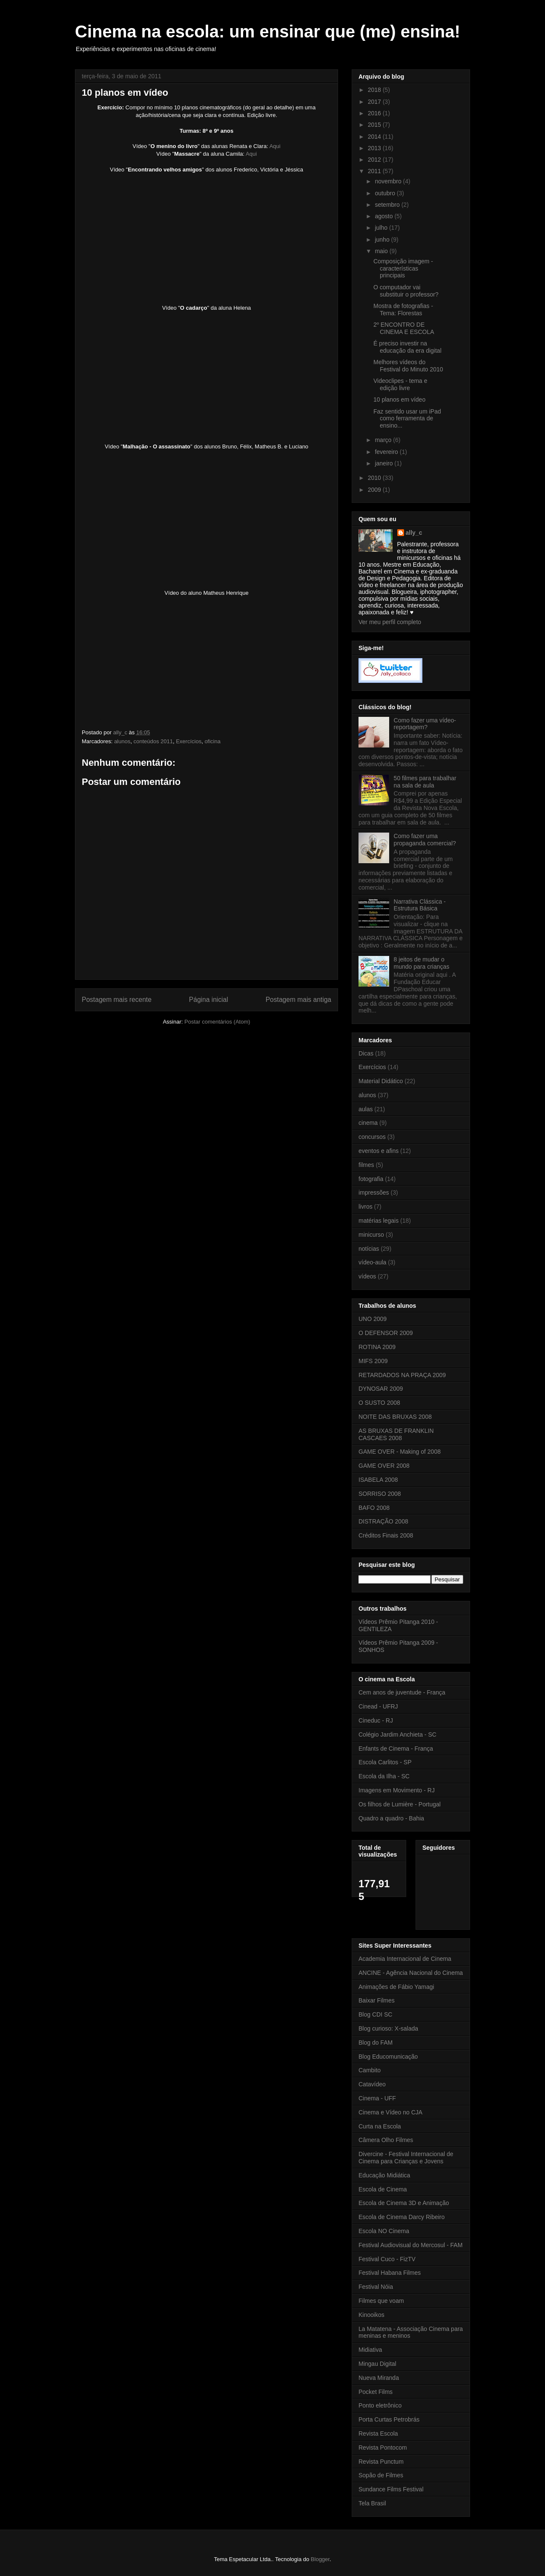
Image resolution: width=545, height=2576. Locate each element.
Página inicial (208, 999)
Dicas (366, 1053)
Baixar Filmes (377, 2000)
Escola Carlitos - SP (385, 1762)
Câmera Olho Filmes (386, 2140)
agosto (384, 216)
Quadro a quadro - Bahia (391, 1818)
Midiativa (370, 2349)
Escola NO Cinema (384, 2231)
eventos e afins (379, 1150)
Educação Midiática (384, 2175)
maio (382, 251)
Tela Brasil (372, 2503)
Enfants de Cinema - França (396, 1748)
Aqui (275, 146)
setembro (388, 204)
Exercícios (188, 741)
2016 (375, 113)
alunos (122, 741)
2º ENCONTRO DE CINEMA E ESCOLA (403, 328)
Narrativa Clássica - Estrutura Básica (420, 905)
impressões (374, 1192)
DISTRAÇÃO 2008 (383, 1521)
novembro (389, 181)
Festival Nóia (376, 2286)
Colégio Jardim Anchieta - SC (397, 1734)
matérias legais (379, 1220)
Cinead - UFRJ (378, 1706)
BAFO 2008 (374, 1507)
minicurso (371, 1234)
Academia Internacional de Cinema (405, 1958)
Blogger (320, 2559)
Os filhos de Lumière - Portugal (400, 1804)
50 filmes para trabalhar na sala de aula (425, 782)
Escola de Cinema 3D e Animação (404, 2202)
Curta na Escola (380, 2126)
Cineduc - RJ (376, 1720)
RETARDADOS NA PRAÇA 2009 (402, 1375)
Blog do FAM (376, 2042)
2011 (375, 171)
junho (383, 239)
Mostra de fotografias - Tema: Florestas (403, 309)
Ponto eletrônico (380, 2405)
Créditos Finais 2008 (386, 1535)
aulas (366, 1109)
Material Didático (381, 1081)
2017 (375, 101)
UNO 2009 (373, 1318)
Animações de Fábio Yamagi (396, 1986)
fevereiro (387, 451)
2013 (375, 148)
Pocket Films (376, 2391)
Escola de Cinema (383, 2189)
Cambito (370, 2070)
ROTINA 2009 (377, 1347)
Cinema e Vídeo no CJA (390, 2112)
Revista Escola (378, 2433)
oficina (212, 741)
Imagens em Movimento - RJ (397, 1790)
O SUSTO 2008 (379, 1402)
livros (366, 1206)
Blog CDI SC (375, 2014)
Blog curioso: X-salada (388, 2028)
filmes (366, 1164)
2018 (375, 89)
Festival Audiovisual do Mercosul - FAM (410, 2245)
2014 (375, 136)
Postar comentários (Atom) (217, 1021)
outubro (385, 193)
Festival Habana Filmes (390, 2272)
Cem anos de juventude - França (402, 1692)
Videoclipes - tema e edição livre (400, 384)
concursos (372, 1136)
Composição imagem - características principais (403, 268)
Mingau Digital (377, 2363)
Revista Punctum (381, 2461)
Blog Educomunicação (388, 2056)
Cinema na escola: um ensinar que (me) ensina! (267, 31)
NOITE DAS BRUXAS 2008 (395, 1416)
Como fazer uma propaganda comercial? (425, 840)
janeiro (384, 463)
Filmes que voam (381, 2300)
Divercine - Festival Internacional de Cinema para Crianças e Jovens (406, 2158)
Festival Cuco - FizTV (387, 2259)
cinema (368, 1122)
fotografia (371, 1178)
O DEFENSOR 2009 (386, 1332)
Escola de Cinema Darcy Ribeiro (402, 2217)
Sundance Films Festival (391, 2489)
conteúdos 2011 (153, 741)
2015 (375, 124)
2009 (375, 489)
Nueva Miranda (379, 2377)
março (384, 439)
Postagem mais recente (117, 999)
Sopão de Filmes (381, 2475)
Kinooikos (371, 2314)
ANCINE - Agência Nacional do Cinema (411, 1972)
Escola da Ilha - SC (384, 1776)
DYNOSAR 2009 (381, 1388)
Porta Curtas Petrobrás (389, 2419)
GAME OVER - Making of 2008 (400, 1451)
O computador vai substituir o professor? (406, 291)
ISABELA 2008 (378, 1479)
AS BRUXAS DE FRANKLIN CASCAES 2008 (396, 1434)
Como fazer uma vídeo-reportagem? (425, 724)
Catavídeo (372, 2084)
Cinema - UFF (377, 2098)
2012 (375, 159)
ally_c (414, 532)
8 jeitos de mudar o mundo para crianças (422, 963)
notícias (369, 1248)
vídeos (367, 1276)
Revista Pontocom (383, 2447)
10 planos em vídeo (399, 399)
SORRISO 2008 (380, 1493)
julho (382, 227)
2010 (375, 477)
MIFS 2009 (373, 1361)
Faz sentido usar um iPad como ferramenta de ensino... (407, 418)
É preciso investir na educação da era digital (407, 347)
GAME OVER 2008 (384, 1465)
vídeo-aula (372, 1262)
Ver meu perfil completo (390, 622)
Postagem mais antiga (298, 999)
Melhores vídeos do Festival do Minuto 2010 (408, 366)
